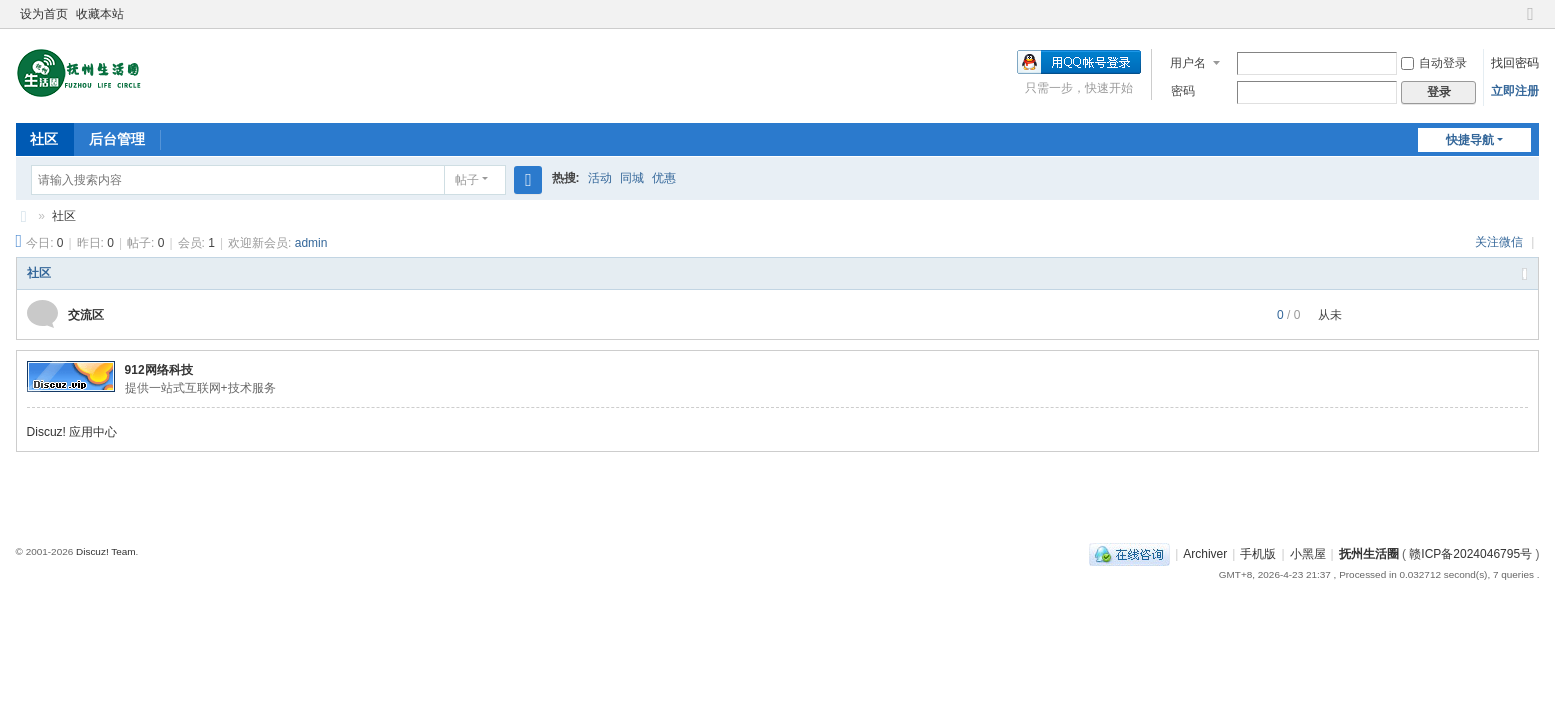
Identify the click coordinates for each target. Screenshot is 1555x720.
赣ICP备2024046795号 (1470, 554)
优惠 (664, 178)
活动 (600, 178)
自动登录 (1434, 63)
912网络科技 (159, 370)
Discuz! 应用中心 (72, 432)
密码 (1183, 91)
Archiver (1205, 554)
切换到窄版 (1530, 22)
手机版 (1258, 554)
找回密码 (1515, 63)
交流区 (86, 315)
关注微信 (1500, 242)
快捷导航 (1470, 140)
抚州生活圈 (24, 216)
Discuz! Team (106, 551)
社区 (44, 139)
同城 (632, 178)
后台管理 (117, 139)
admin (311, 243)
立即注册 (1515, 91)
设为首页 (44, 14)
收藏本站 (100, 14)
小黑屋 (1308, 554)
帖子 (467, 180)
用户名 (1188, 63)
